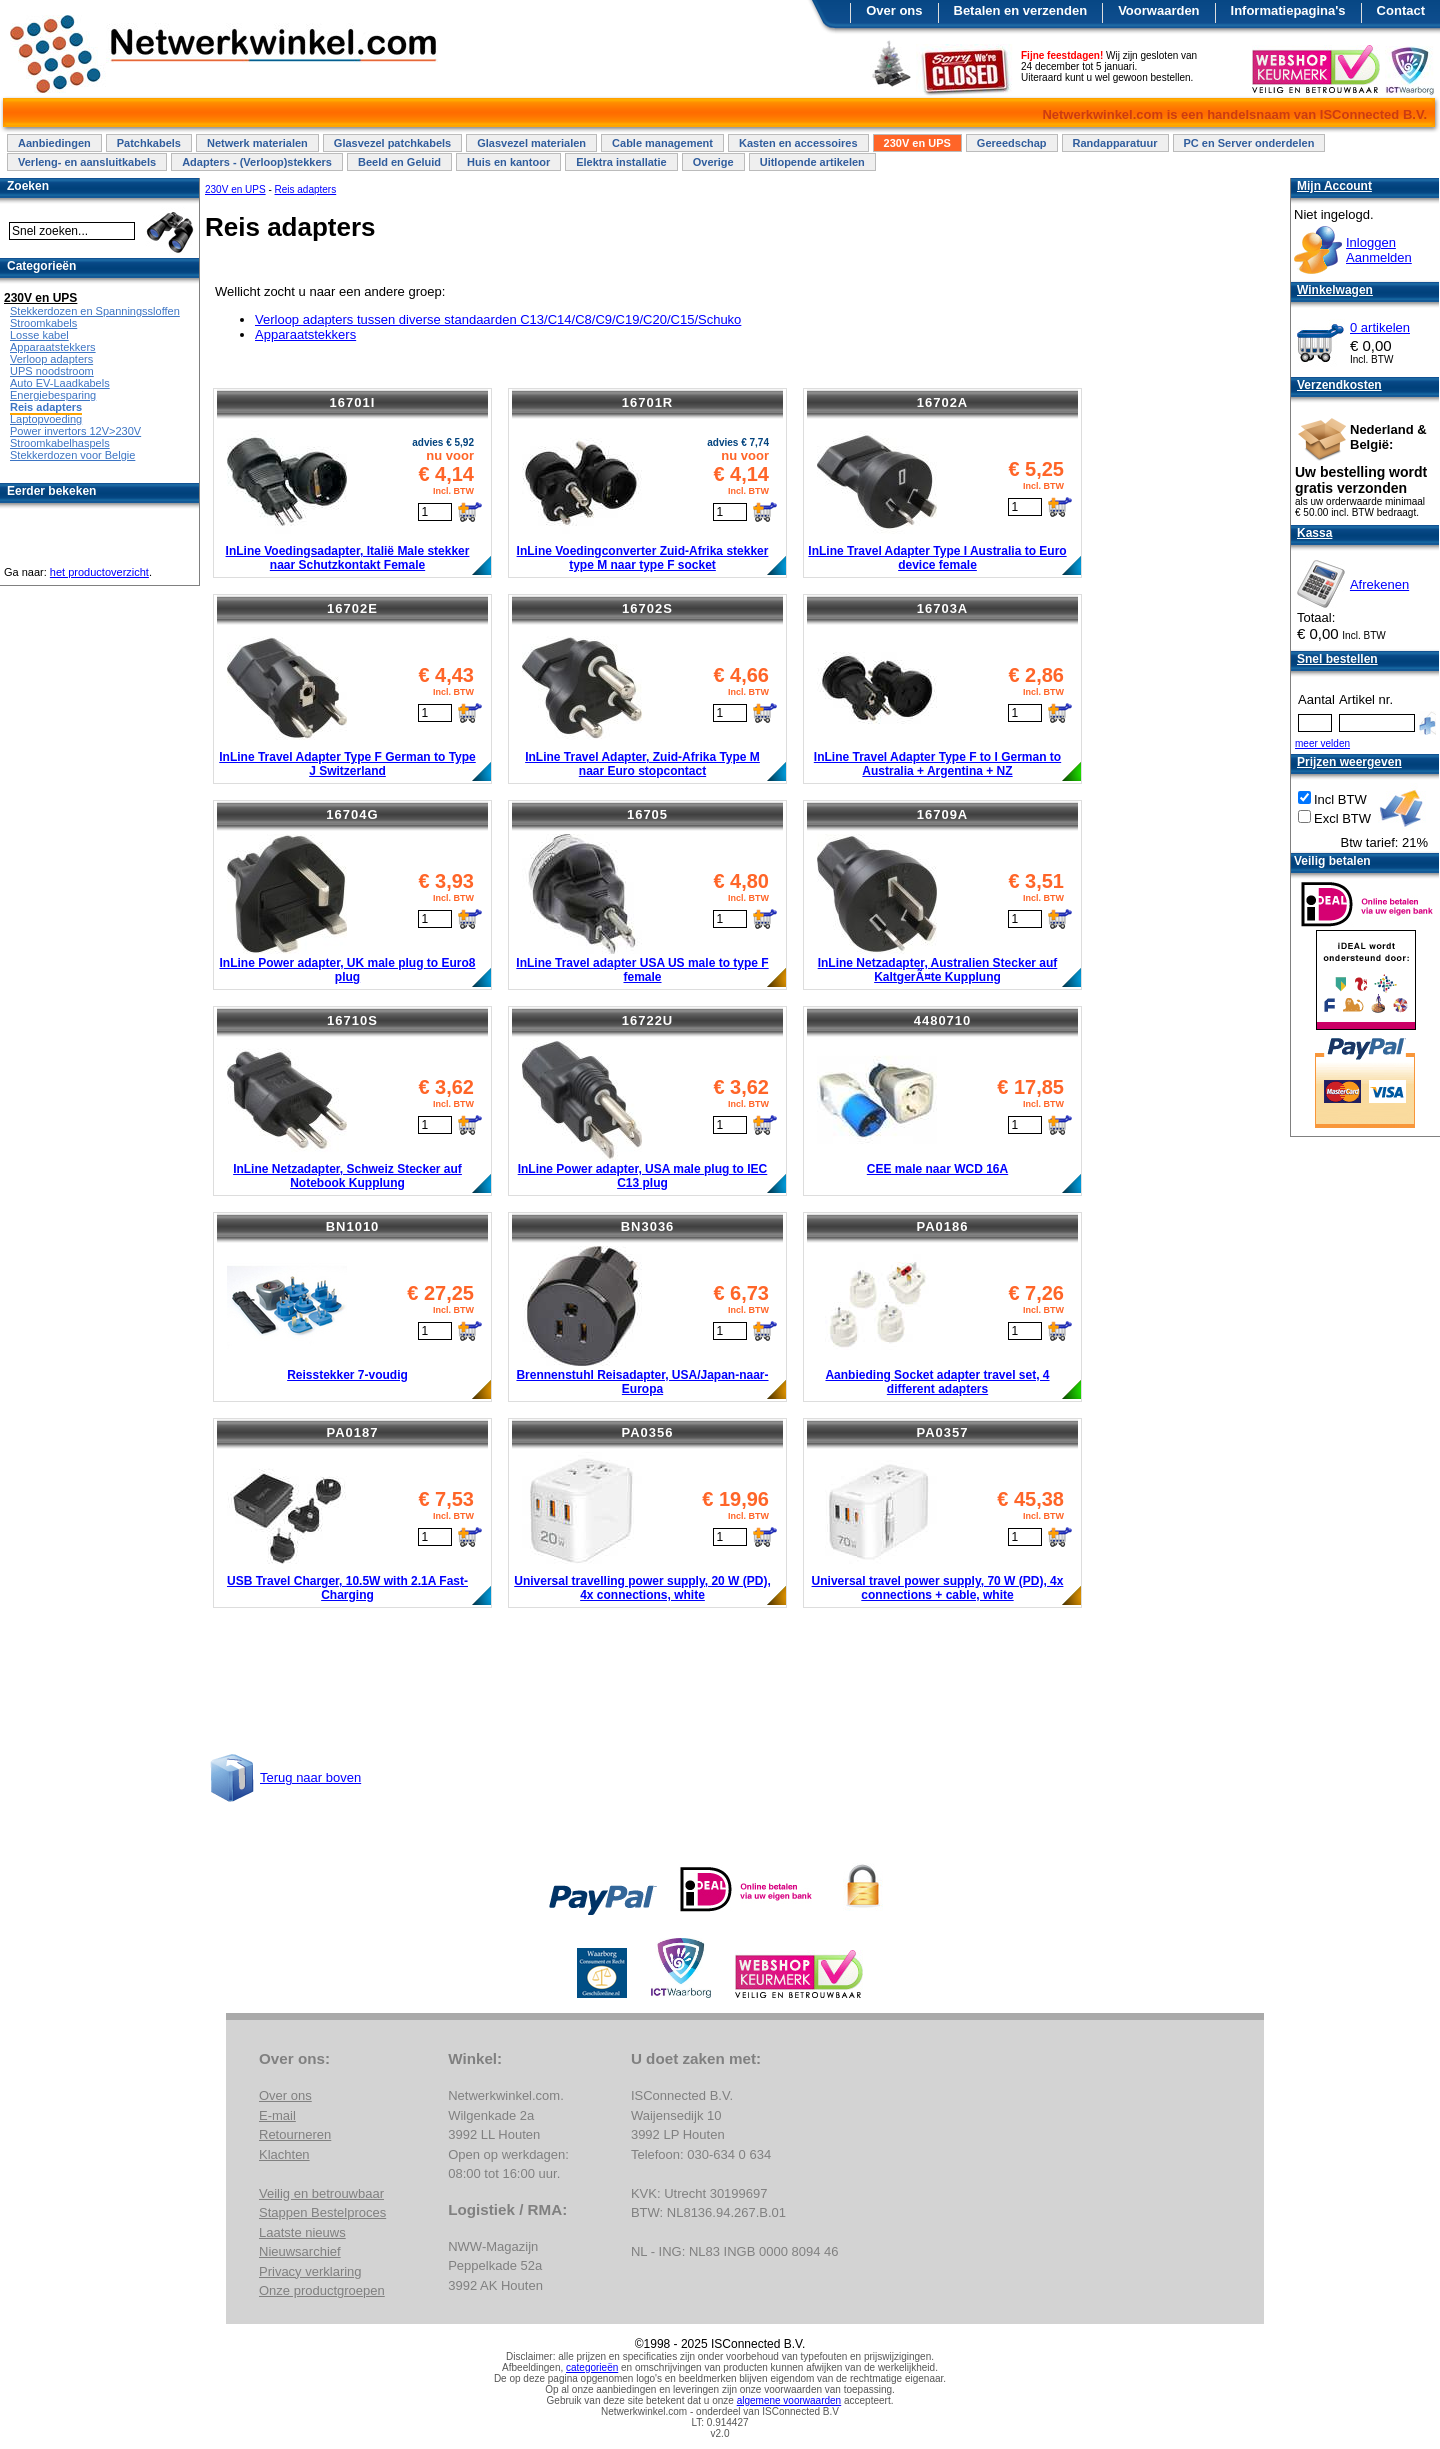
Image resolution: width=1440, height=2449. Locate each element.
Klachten (284, 2154)
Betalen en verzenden (1021, 10)
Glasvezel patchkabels (392, 143)
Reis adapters (306, 189)
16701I (353, 402)
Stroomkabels (43, 323)
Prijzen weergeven (1349, 762)
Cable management (662, 143)
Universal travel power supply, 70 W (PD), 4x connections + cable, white (938, 1588)
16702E (352, 608)
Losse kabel (39, 335)
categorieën (592, 2367)
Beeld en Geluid (399, 162)
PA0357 (942, 1432)
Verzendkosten (1339, 385)
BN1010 (353, 1226)
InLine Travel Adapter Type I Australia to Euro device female (937, 558)
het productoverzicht (99, 572)
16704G (352, 814)
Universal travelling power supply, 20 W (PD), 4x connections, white (642, 1588)
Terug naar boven (310, 1777)
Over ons (894, 10)
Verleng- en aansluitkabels (87, 162)
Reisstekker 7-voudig (347, 1375)
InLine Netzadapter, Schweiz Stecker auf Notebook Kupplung (347, 1176)
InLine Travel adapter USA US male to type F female (642, 970)
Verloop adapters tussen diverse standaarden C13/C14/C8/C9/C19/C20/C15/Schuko (498, 319)
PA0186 (942, 1226)
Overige (713, 162)
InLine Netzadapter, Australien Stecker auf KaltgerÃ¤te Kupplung (938, 970)
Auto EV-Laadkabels (60, 383)
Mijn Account (1334, 186)
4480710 (943, 1020)
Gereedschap (1012, 143)
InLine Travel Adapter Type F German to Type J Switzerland (347, 764)
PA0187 (352, 1432)
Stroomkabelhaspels (60, 443)
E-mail (277, 2115)
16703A (943, 608)
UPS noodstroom (52, 371)
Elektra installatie (621, 162)
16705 (647, 814)
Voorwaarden (1158, 10)
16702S (647, 608)
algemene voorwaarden (789, 2400)
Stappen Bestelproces (322, 2212)
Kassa (1314, 533)
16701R (648, 402)
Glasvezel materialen (531, 143)
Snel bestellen (1337, 659)
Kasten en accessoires (798, 143)
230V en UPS (917, 143)
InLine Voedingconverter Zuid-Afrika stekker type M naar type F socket (643, 558)
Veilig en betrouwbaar (321, 2193)
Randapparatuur (1115, 143)
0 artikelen (1380, 327)
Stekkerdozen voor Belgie (72, 455)
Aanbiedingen (54, 143)
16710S (352, 1020)
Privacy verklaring (310, 2271)
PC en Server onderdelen (1249, 143)
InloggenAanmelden (1379, 250)
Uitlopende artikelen (812, 162)
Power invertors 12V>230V (75, 431)
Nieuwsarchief (300, 2251)
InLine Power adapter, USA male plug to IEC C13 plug (643, 1176)
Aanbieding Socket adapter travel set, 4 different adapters (937, 1382)
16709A (943, 814)
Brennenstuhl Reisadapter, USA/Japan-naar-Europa (642, 1382)
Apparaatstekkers (305, 334)
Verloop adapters (51, 359)
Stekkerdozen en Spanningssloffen (95, 311)
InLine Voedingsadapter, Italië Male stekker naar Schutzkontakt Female (348, 558)
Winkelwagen (1335, 290)
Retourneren (295, 2134)
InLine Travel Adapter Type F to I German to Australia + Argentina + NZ (937, 764)
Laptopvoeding (46, 419)
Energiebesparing (53, 395)
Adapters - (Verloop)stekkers (257, 162)
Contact (1401, 10)
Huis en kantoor (508, 162)
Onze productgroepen (322, 2290)
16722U (648, 1020)
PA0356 (647, 1432)
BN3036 (648, 1226)
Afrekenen (1379, 584)
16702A (943, 402)
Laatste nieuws (302, 2232)
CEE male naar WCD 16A (937, 1169)
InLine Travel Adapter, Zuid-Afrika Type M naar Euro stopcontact (642, 764)
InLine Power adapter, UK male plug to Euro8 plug (347, 970)
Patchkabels (149, 143)
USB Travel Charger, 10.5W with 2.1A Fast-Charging (347, 1588)
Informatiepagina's (1288, 10)
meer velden (1322, 743)
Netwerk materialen (257, 143)
